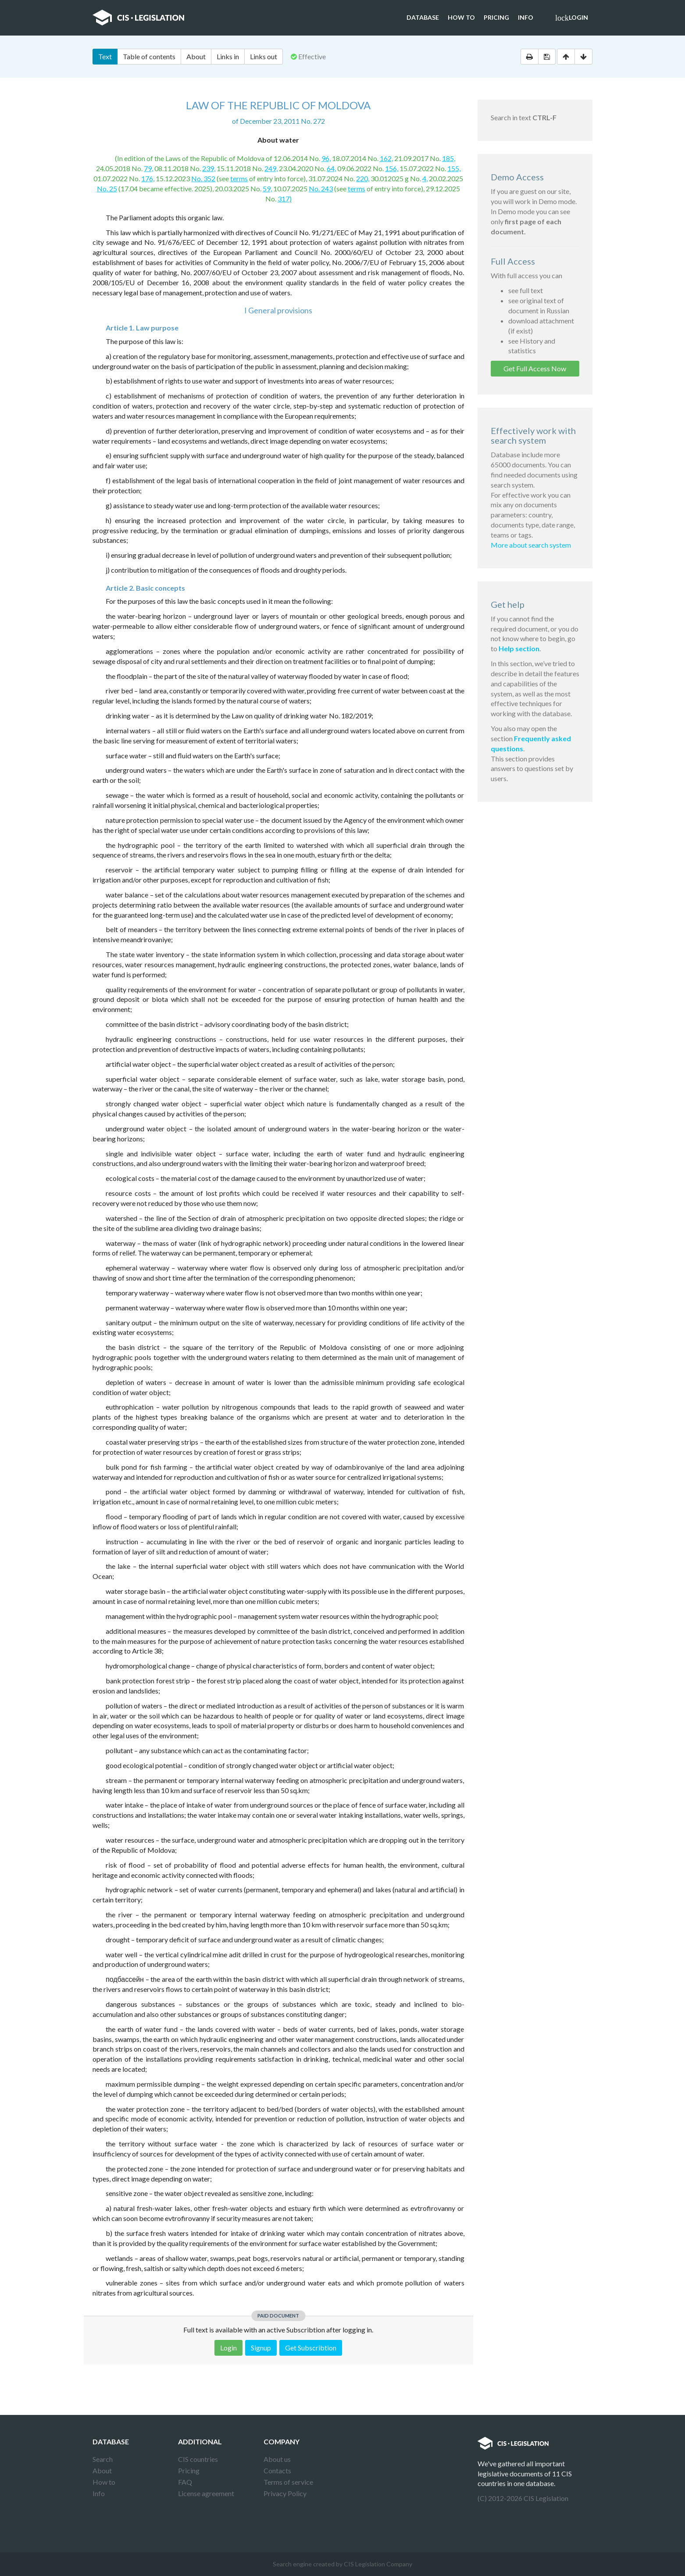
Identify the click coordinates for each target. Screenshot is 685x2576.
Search (103, 2459)
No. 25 (107, 188)
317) (285, 198)
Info (525, 17)
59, (267, 188)
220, (362, 178)
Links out (263, 56)
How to (461, 17)
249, (271, 168)
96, (326, 158)
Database (423, 17)
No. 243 (321, 188)
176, (147, 178)
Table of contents (149, 56)
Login (571, 18)
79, (148, 168)
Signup (261, 2347)
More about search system (531, 545)
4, (425, 178)
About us (277, 2459)
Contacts (277, 2470)
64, (331, 168)
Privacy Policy (285, 2493)
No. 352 (203, 178)
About (196, 56)
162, (386, 158)
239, (208, 168)
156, (391, 168)
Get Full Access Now (534, 368)
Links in (228, 56)
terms (239, 178)
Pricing (496, 17)
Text (105, 56)
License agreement (206, 2493)
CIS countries (198, 2459)
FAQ (185, 2482)
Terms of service (288, 2482)
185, (448, 158)
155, (453, 168)
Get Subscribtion (310, 2347)
